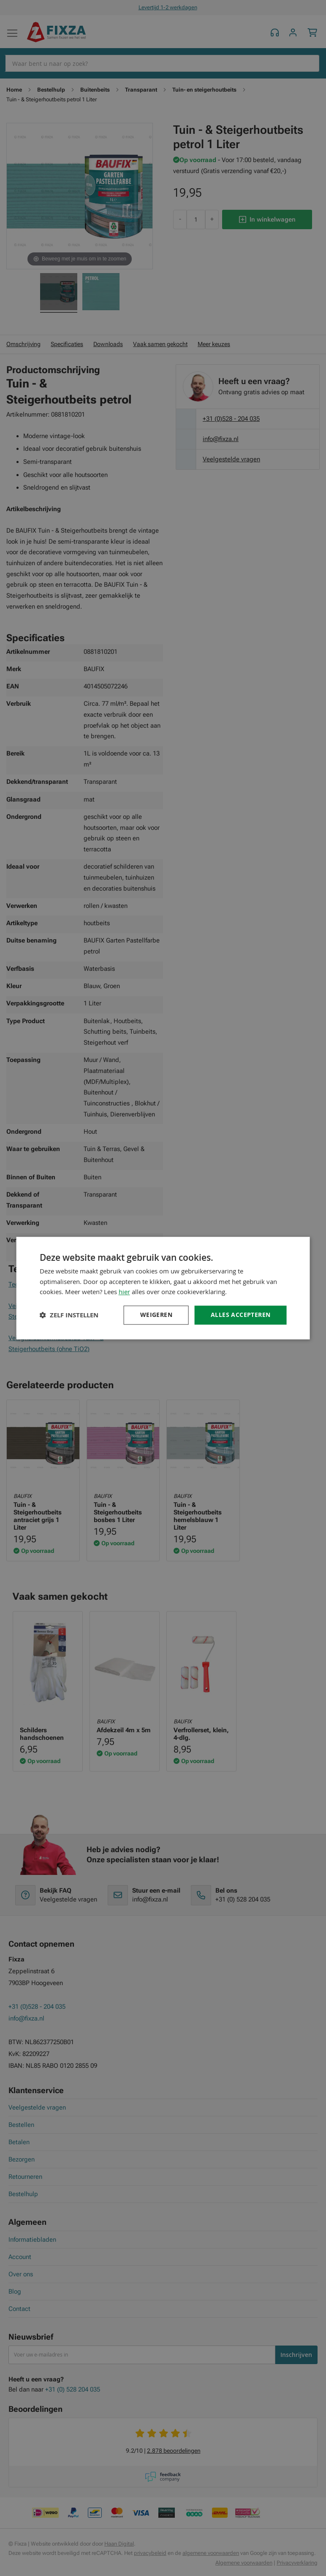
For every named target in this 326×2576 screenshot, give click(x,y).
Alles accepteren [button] (240, 1315)
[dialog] (163, 1288)
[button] (69, 1315)
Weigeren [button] (156, 1315)
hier (124, 1292)
